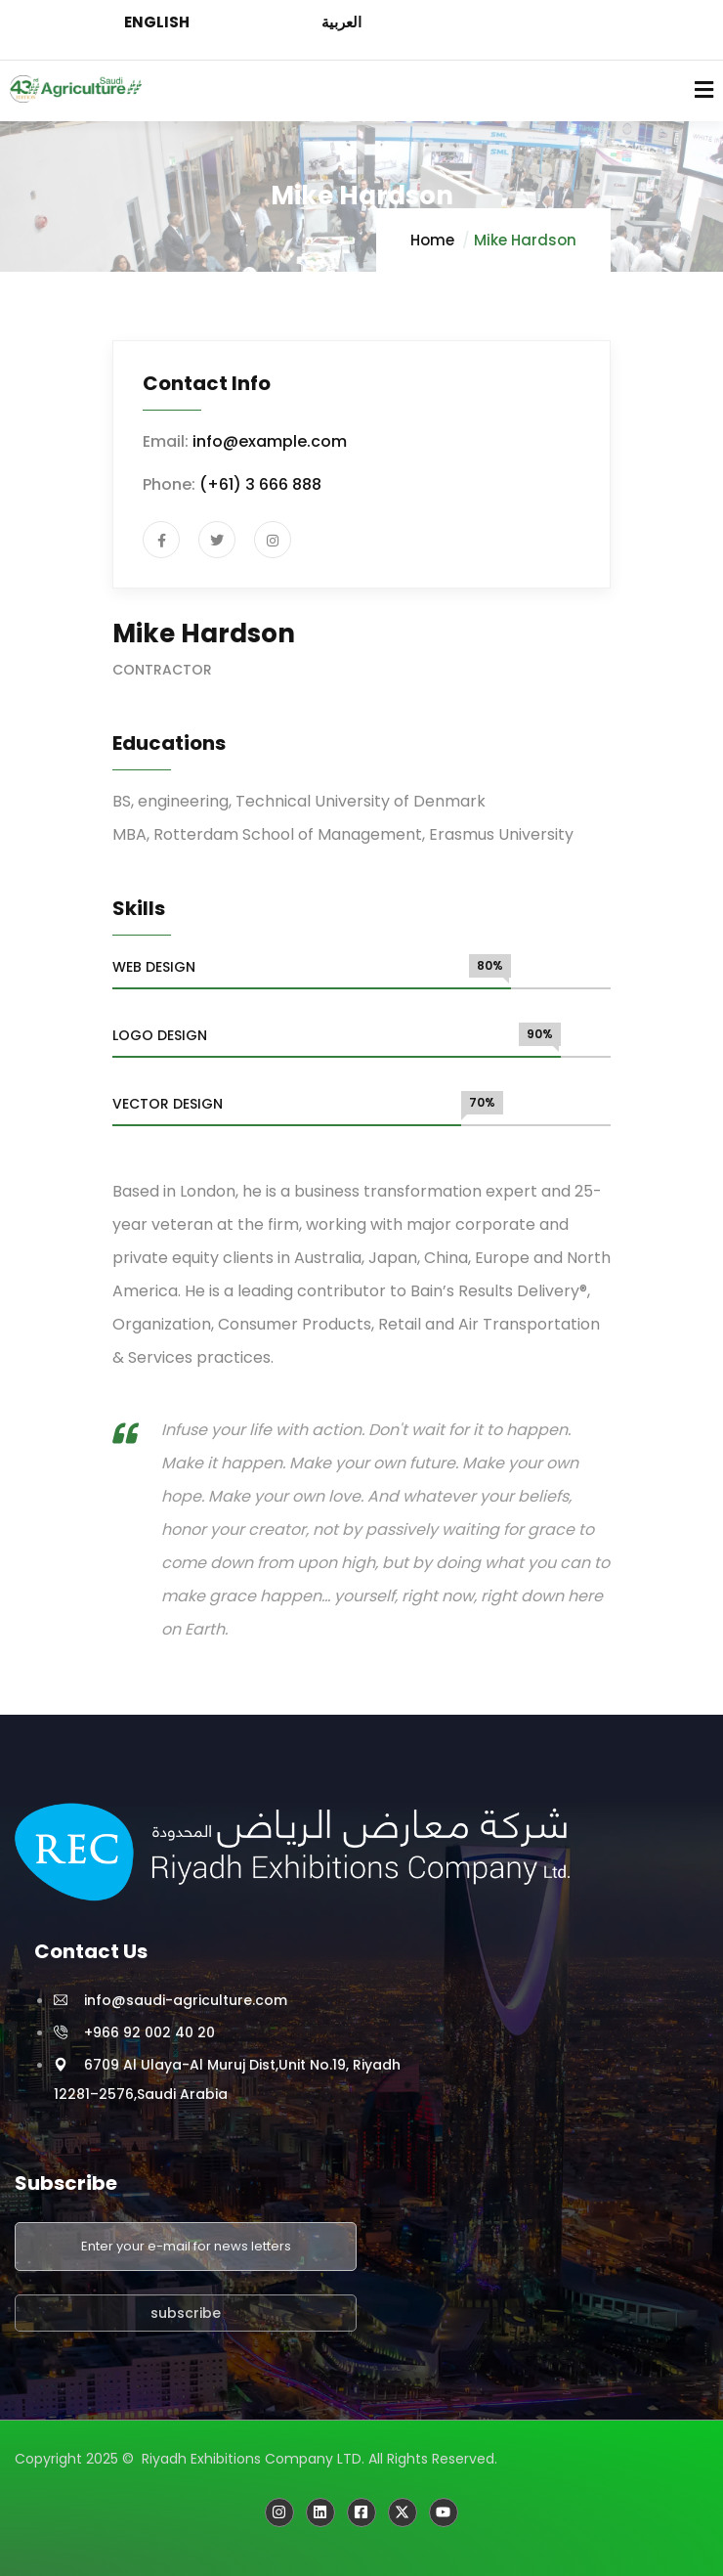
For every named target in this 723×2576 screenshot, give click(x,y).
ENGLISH (157, 22)
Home (432, 240)
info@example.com (269, 441)
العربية (341, 22)
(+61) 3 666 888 (260, 484)
